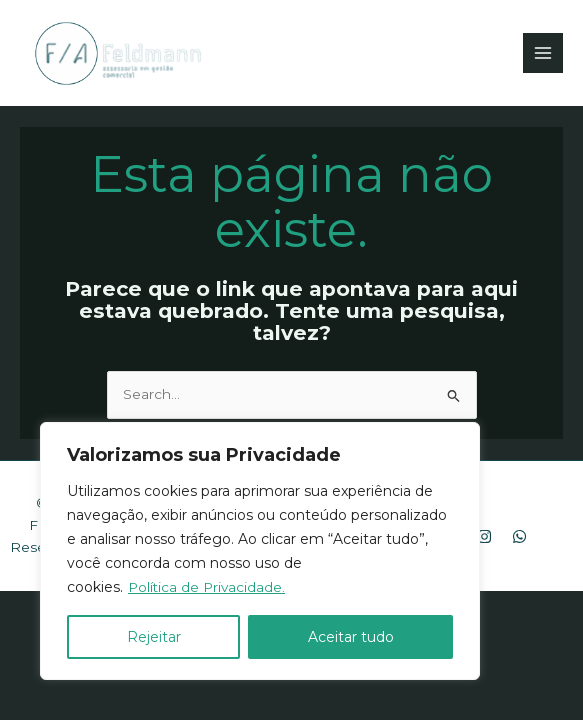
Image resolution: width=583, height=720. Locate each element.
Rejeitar (154, 637)
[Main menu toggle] (543, 53)
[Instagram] (484, 537)
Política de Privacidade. (208, 587)
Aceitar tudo (351, 637)
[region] (260, 551)
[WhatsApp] (519, 537)
